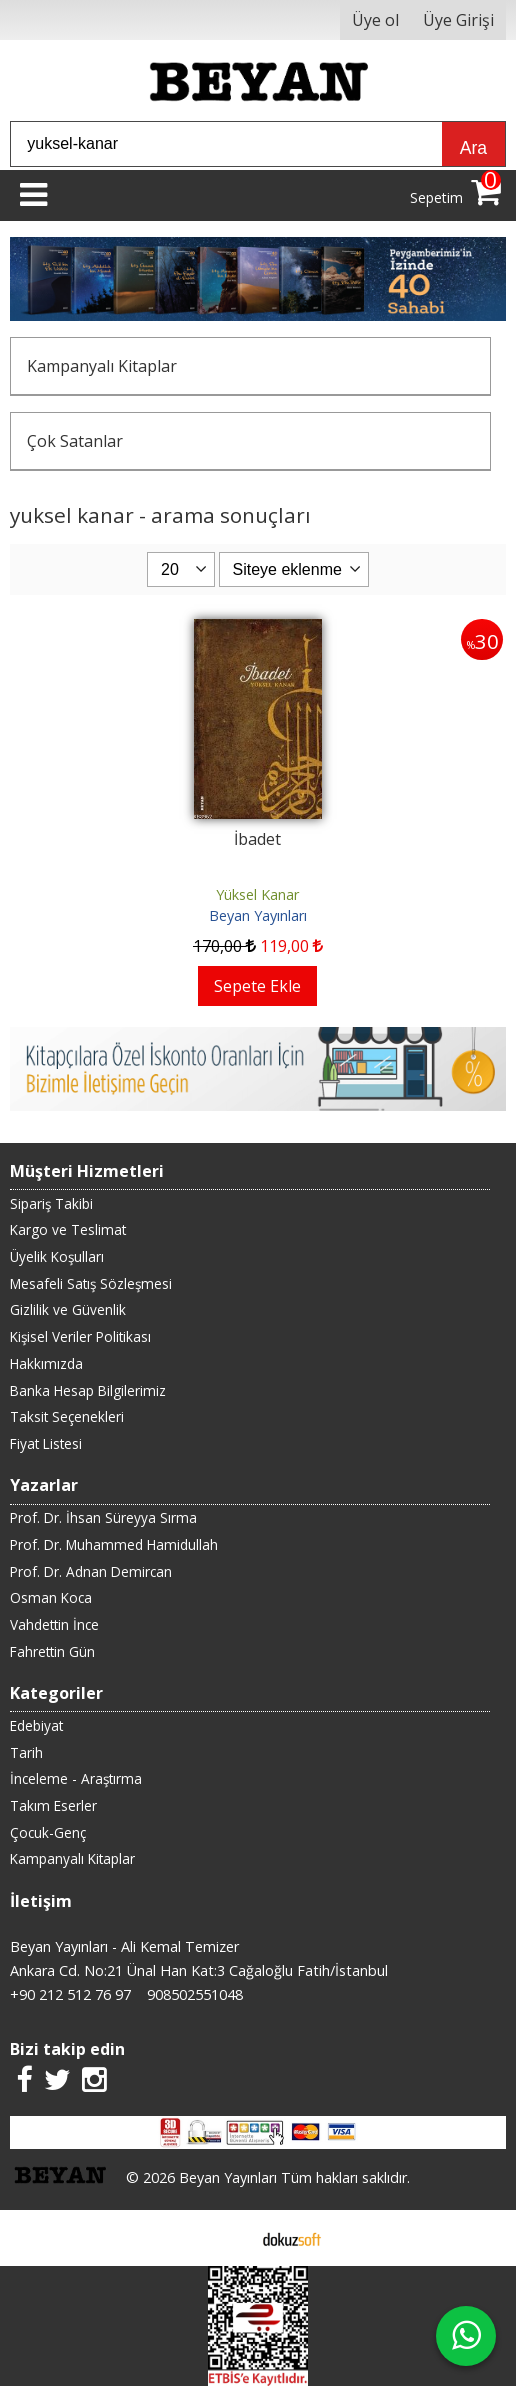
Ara (473, 148)
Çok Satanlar (75, 441)
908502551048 (195, 1994)
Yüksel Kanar (257, 894)
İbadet (257, 839)
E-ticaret (226, 2238)
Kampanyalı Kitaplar (102, 366)
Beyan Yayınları (258, 915)
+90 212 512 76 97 (70, 1994)
